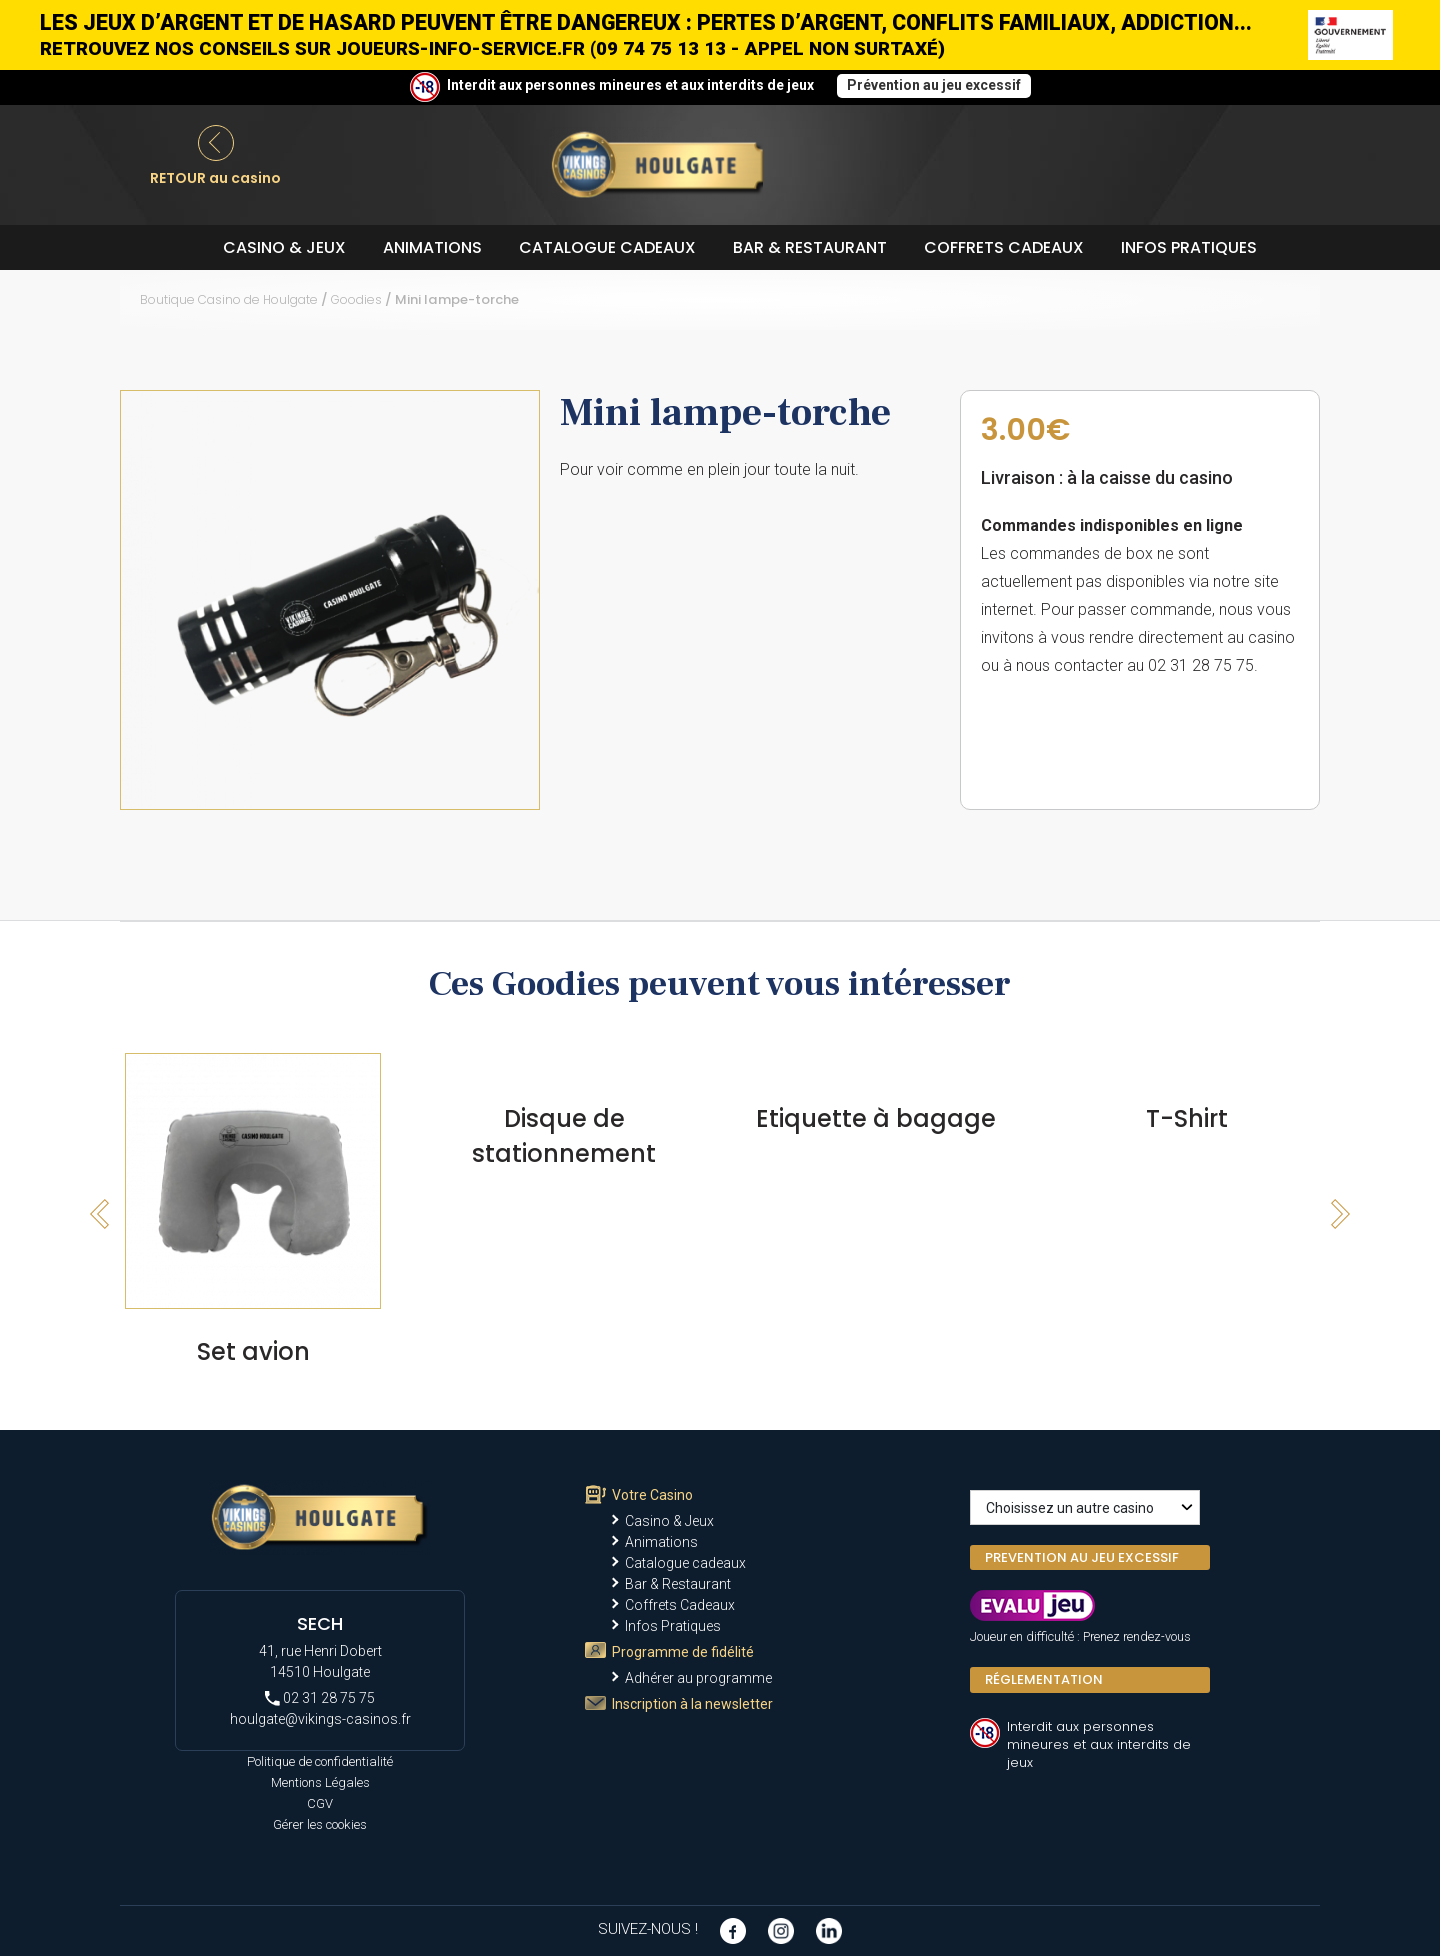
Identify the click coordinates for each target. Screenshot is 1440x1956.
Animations (432, 247)
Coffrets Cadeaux (1004, 247)
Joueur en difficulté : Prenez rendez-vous (1080, 1636)
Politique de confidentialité (320, 1761)
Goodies (356, 299)
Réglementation (1044, 1679)
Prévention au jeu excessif (934, 85)
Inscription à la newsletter (692, 1704)
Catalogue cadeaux (607, 247)
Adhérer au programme (698, 1678)
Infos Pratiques (1189, 247)
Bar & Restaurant (810, 247)
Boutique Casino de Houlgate (229, 299)
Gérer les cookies (320, 1824)
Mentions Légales (320, 1782)
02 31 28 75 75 (320, 1698)
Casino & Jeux (284, 247)
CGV (320, 1803)
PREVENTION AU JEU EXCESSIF (1082, 1557)
